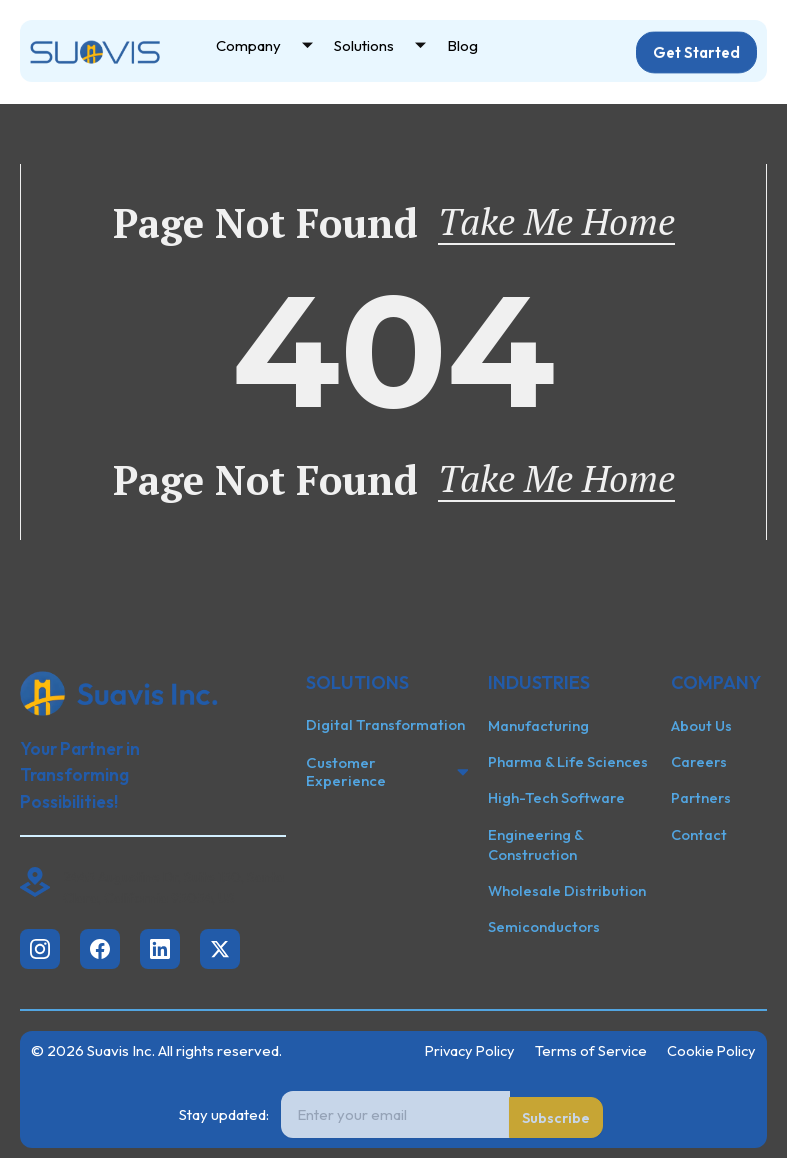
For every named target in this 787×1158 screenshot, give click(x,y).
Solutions (387, 47)
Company (272, 47)
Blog (462, 46)
